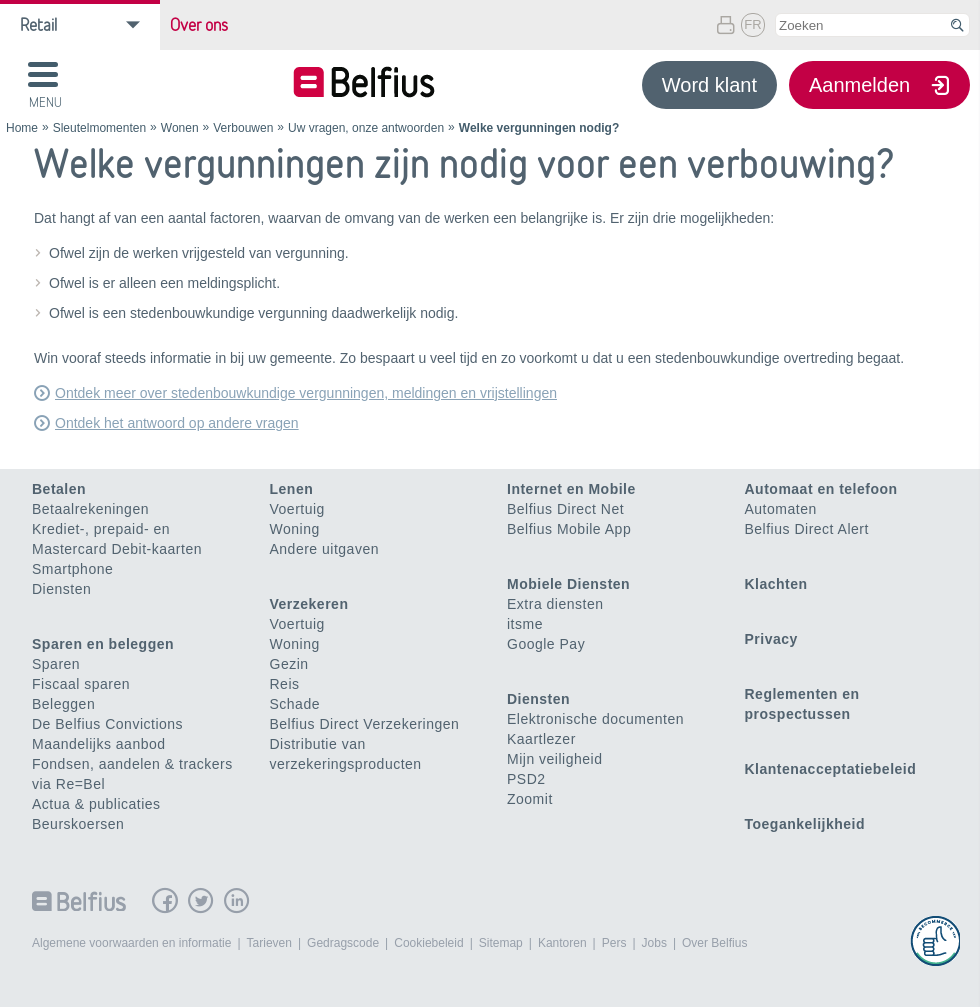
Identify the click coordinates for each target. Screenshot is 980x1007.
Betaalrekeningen (90, 509)
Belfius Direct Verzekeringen (365, 724)
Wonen (180, 128)
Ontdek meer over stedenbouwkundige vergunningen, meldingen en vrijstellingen (306, 393)
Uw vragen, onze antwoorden (366, 128)
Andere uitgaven (324, 549)
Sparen (56, 664)
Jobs (654, 943)
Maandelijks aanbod (99, 744)
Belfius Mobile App (569, 529)
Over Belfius (714, 943)
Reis (285, 684)
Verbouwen (243, 128)
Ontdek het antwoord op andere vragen (177, 423)
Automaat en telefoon (821, 489)
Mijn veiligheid (554, 759)
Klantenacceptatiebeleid (831, 769)
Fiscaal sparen (81, 684)
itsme (525, 624)
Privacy (771, 639)
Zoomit (530, 799)
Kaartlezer (541, 739)
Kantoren (562, 943)
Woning (295, 529)
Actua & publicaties (96, 804)
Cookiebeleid (428, 943)
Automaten (781, 509)
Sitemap (501, 943)
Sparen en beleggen (103, 644)
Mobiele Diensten (568, 584)
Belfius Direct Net (565, 509)
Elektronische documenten (595, 719)
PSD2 (526, 779)
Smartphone (72, 569)
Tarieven (269, 943)
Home (22, 128)
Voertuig (297, 509)
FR (752, 24)
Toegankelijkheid (805, 824)
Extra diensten (555, 604)
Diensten (61, 589)
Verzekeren (309, 604)
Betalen (59, 489)
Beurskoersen (78, 824)
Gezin (289, 664)
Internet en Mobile (571, 489)
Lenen (292, 489)
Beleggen (63, 704)
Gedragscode (343, 943)
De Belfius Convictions (107, 724)
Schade (295, 704)
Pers (614, 943)
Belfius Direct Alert (807, 529)
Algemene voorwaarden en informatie (131, 943)
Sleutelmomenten (99, 128)
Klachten (776, 584)
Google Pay (546, 644)
